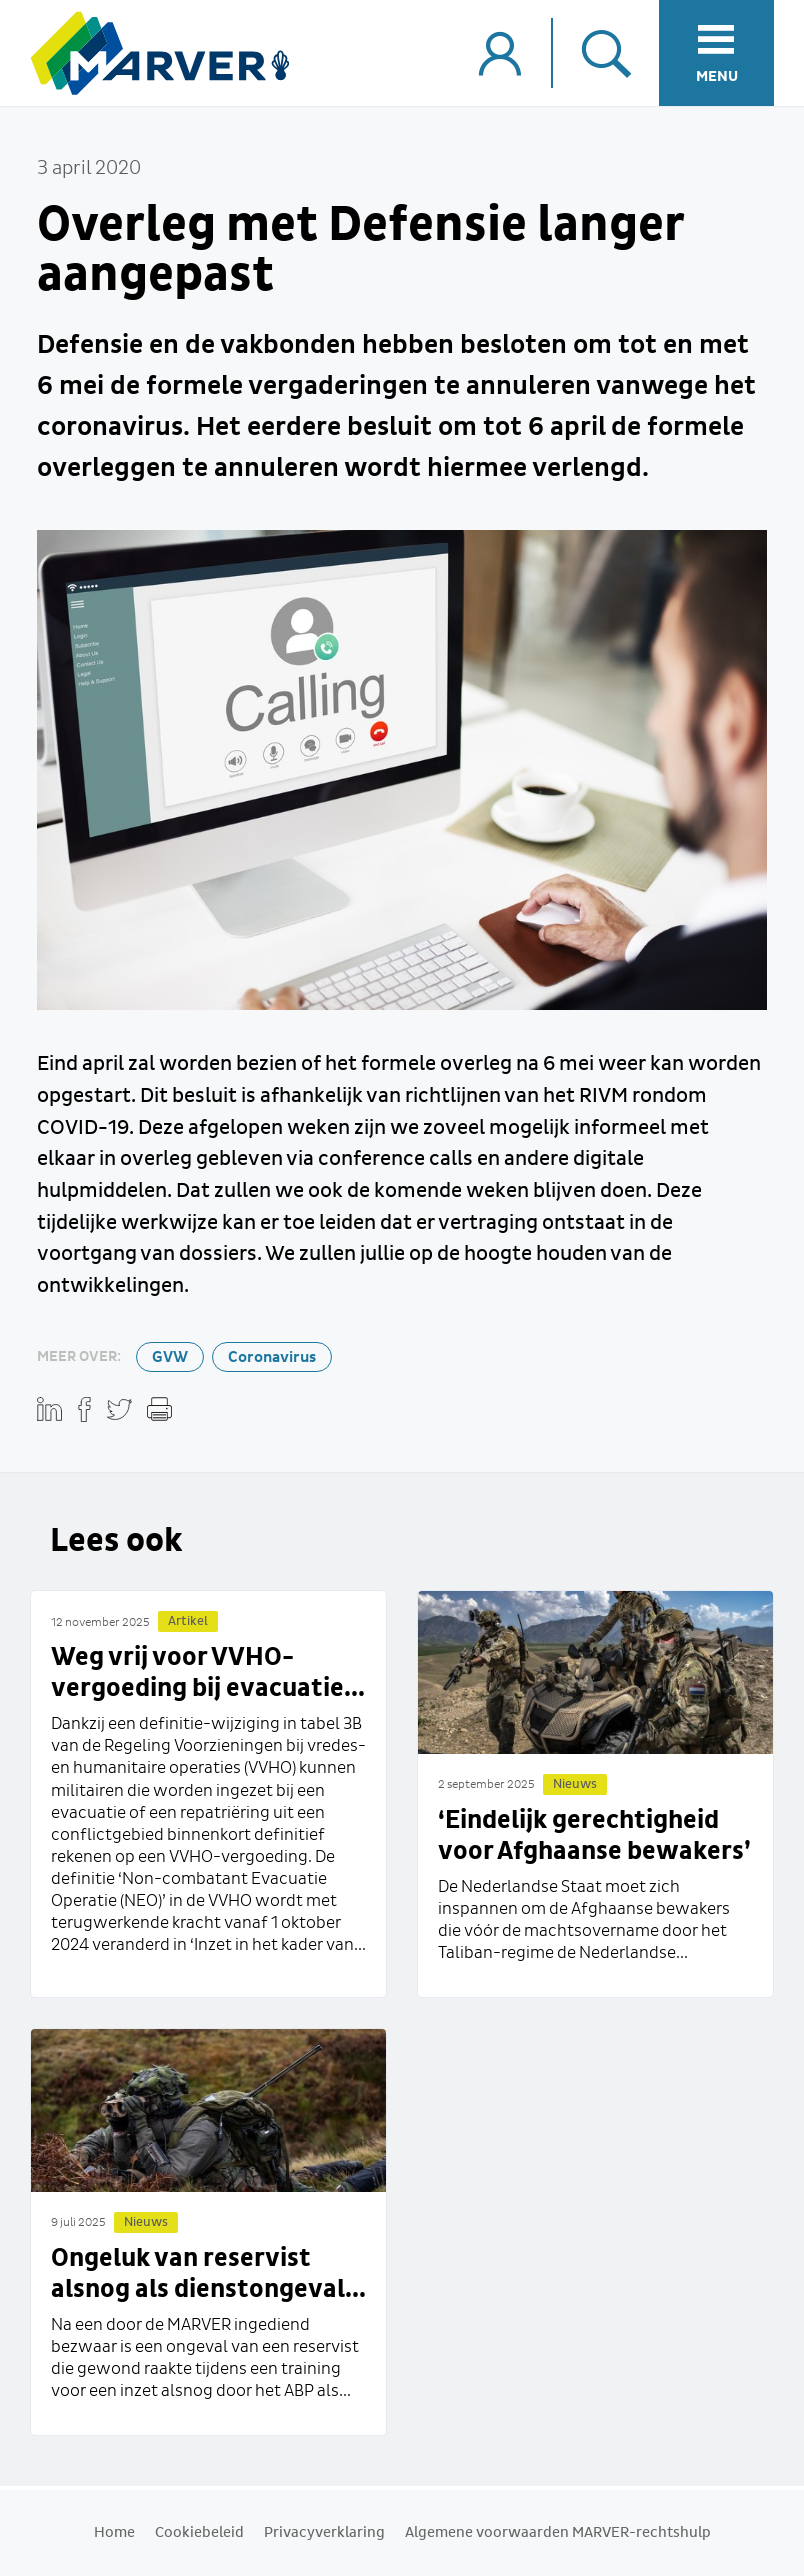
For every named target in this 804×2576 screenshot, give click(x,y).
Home (114, 2533)
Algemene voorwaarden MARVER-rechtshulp (558, 2533)
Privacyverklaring (324, 2533)
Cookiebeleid (199, 2533)
